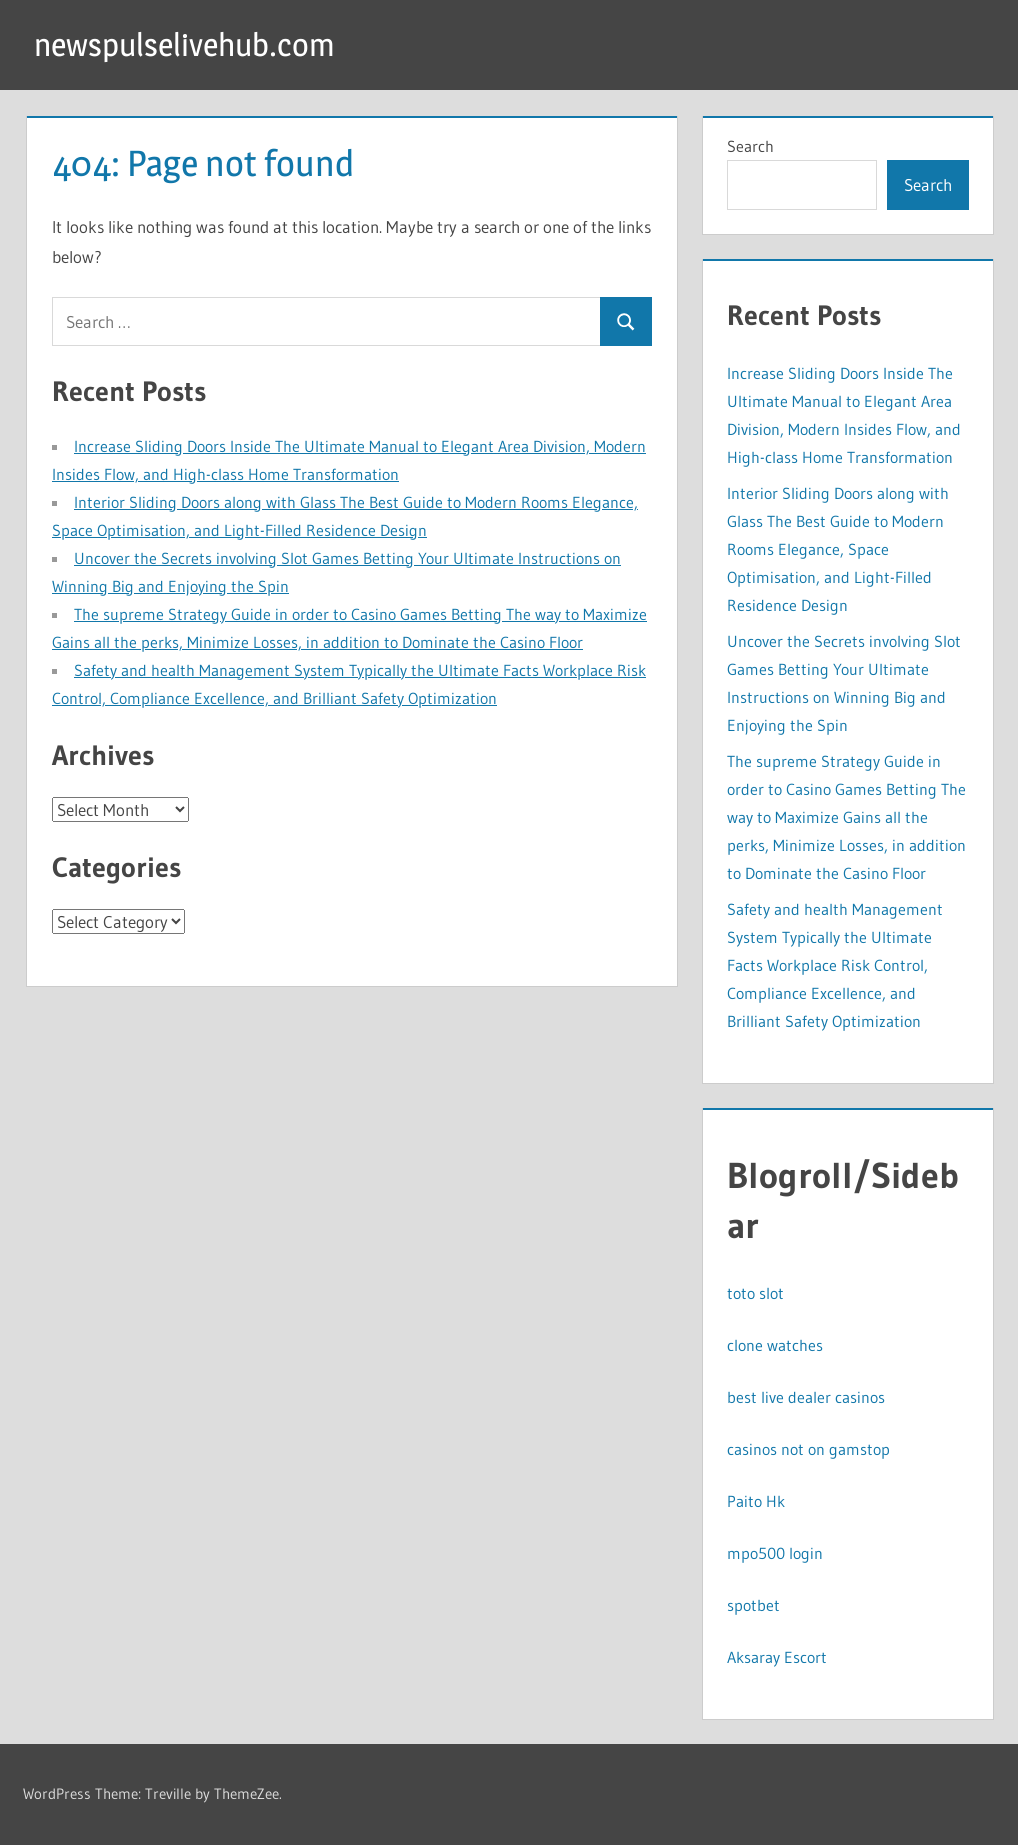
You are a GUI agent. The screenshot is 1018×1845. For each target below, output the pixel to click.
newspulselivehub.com (184, 44)
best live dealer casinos (806, 1397)
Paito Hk (756, 1501)
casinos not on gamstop (808, 1449)
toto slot (755, 1293)
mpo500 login (775, 1553)
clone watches (775, 1345)
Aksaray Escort (777, 1657)
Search (750, 146)
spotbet (753, 1605)
